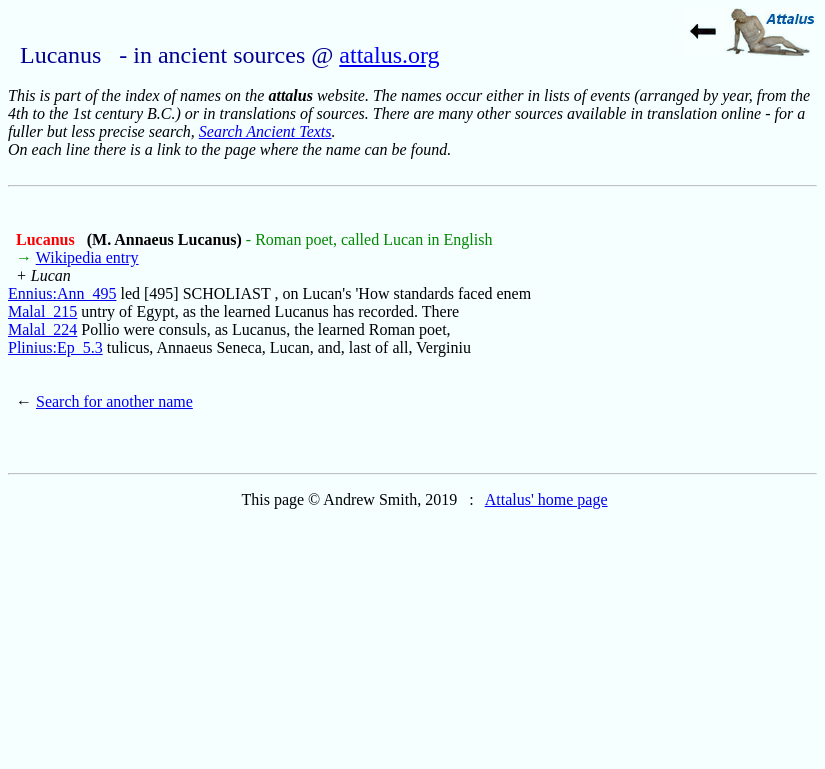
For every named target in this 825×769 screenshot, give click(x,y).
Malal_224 (42, 329)
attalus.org (389, 55)
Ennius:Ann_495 (62, 293)
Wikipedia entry (87, 257)
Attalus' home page (546, 499)
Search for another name (114, 401)
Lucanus (47, 239)
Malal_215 (42, 311)
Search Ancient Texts (265, 131)
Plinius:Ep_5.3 (55, 347)
